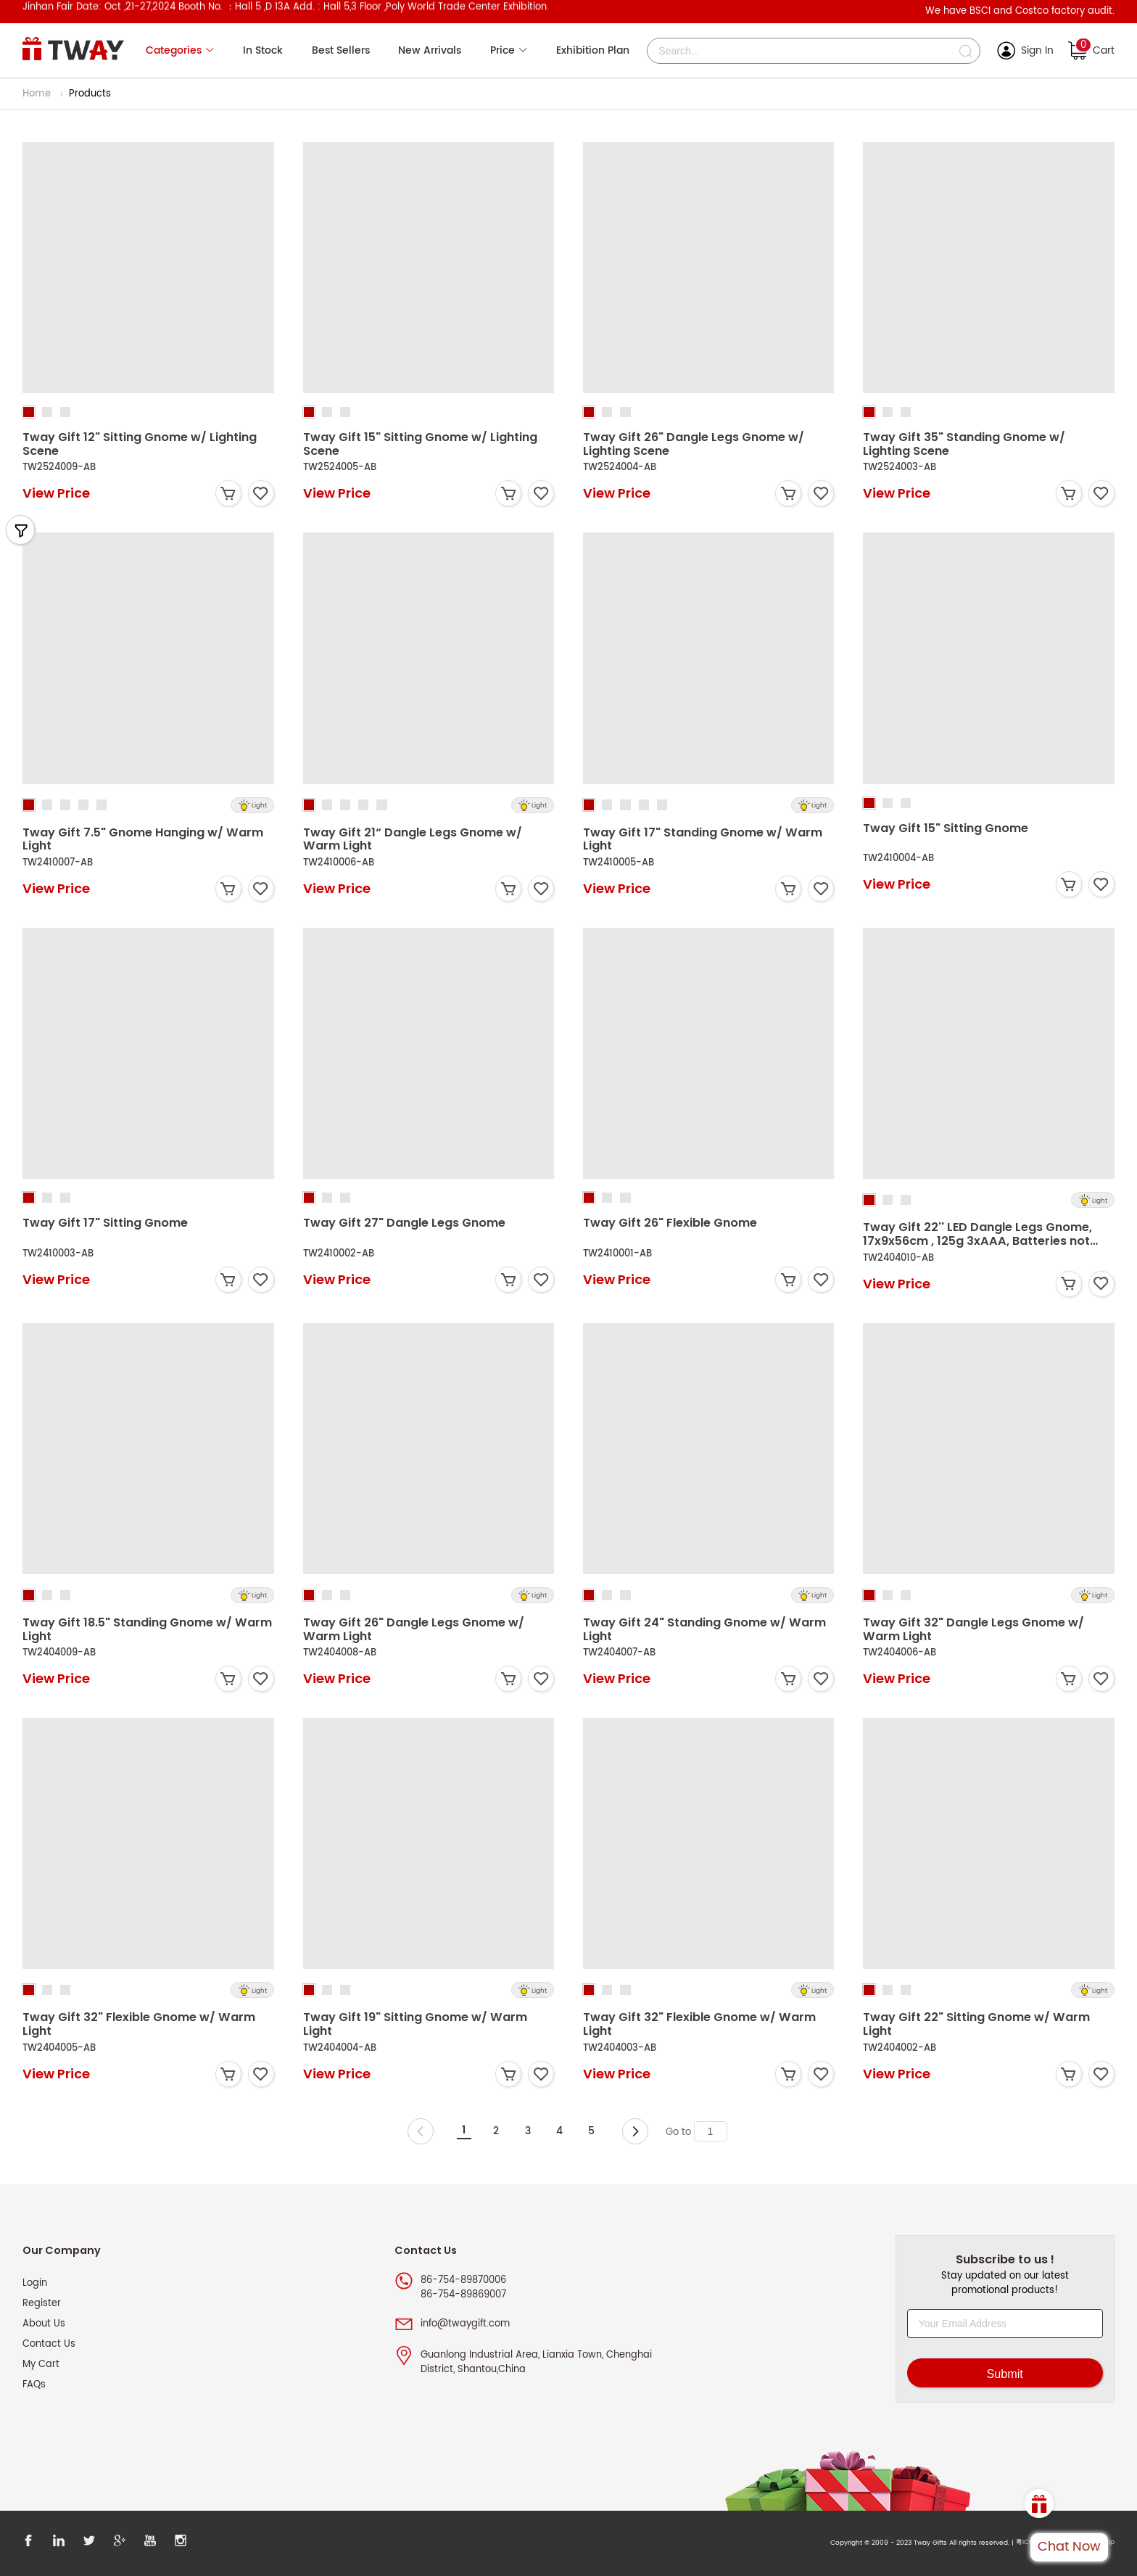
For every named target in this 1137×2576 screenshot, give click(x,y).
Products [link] (90, 94)
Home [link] (38, 94)
